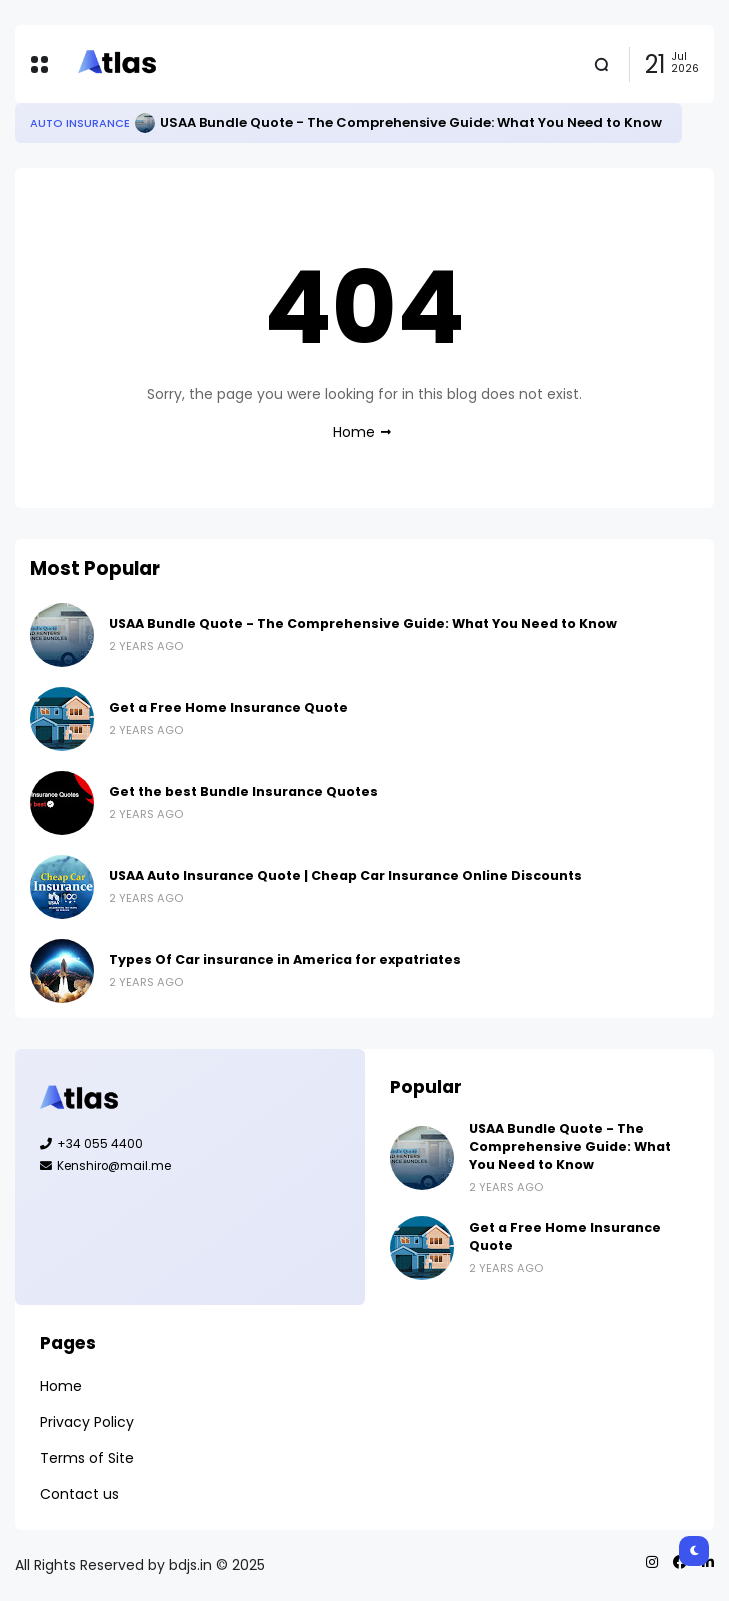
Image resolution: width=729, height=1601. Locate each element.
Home (354, 432)
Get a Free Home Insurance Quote (228, 707)
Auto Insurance (80, 123)
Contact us (79, 1494)
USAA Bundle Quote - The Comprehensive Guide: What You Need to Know (411, 122)
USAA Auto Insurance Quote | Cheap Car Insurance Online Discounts (345, 875)
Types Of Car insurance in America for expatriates (285, 959)
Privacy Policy (87, 1422)
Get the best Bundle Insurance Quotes (243, 791)
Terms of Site (87, 1458)
